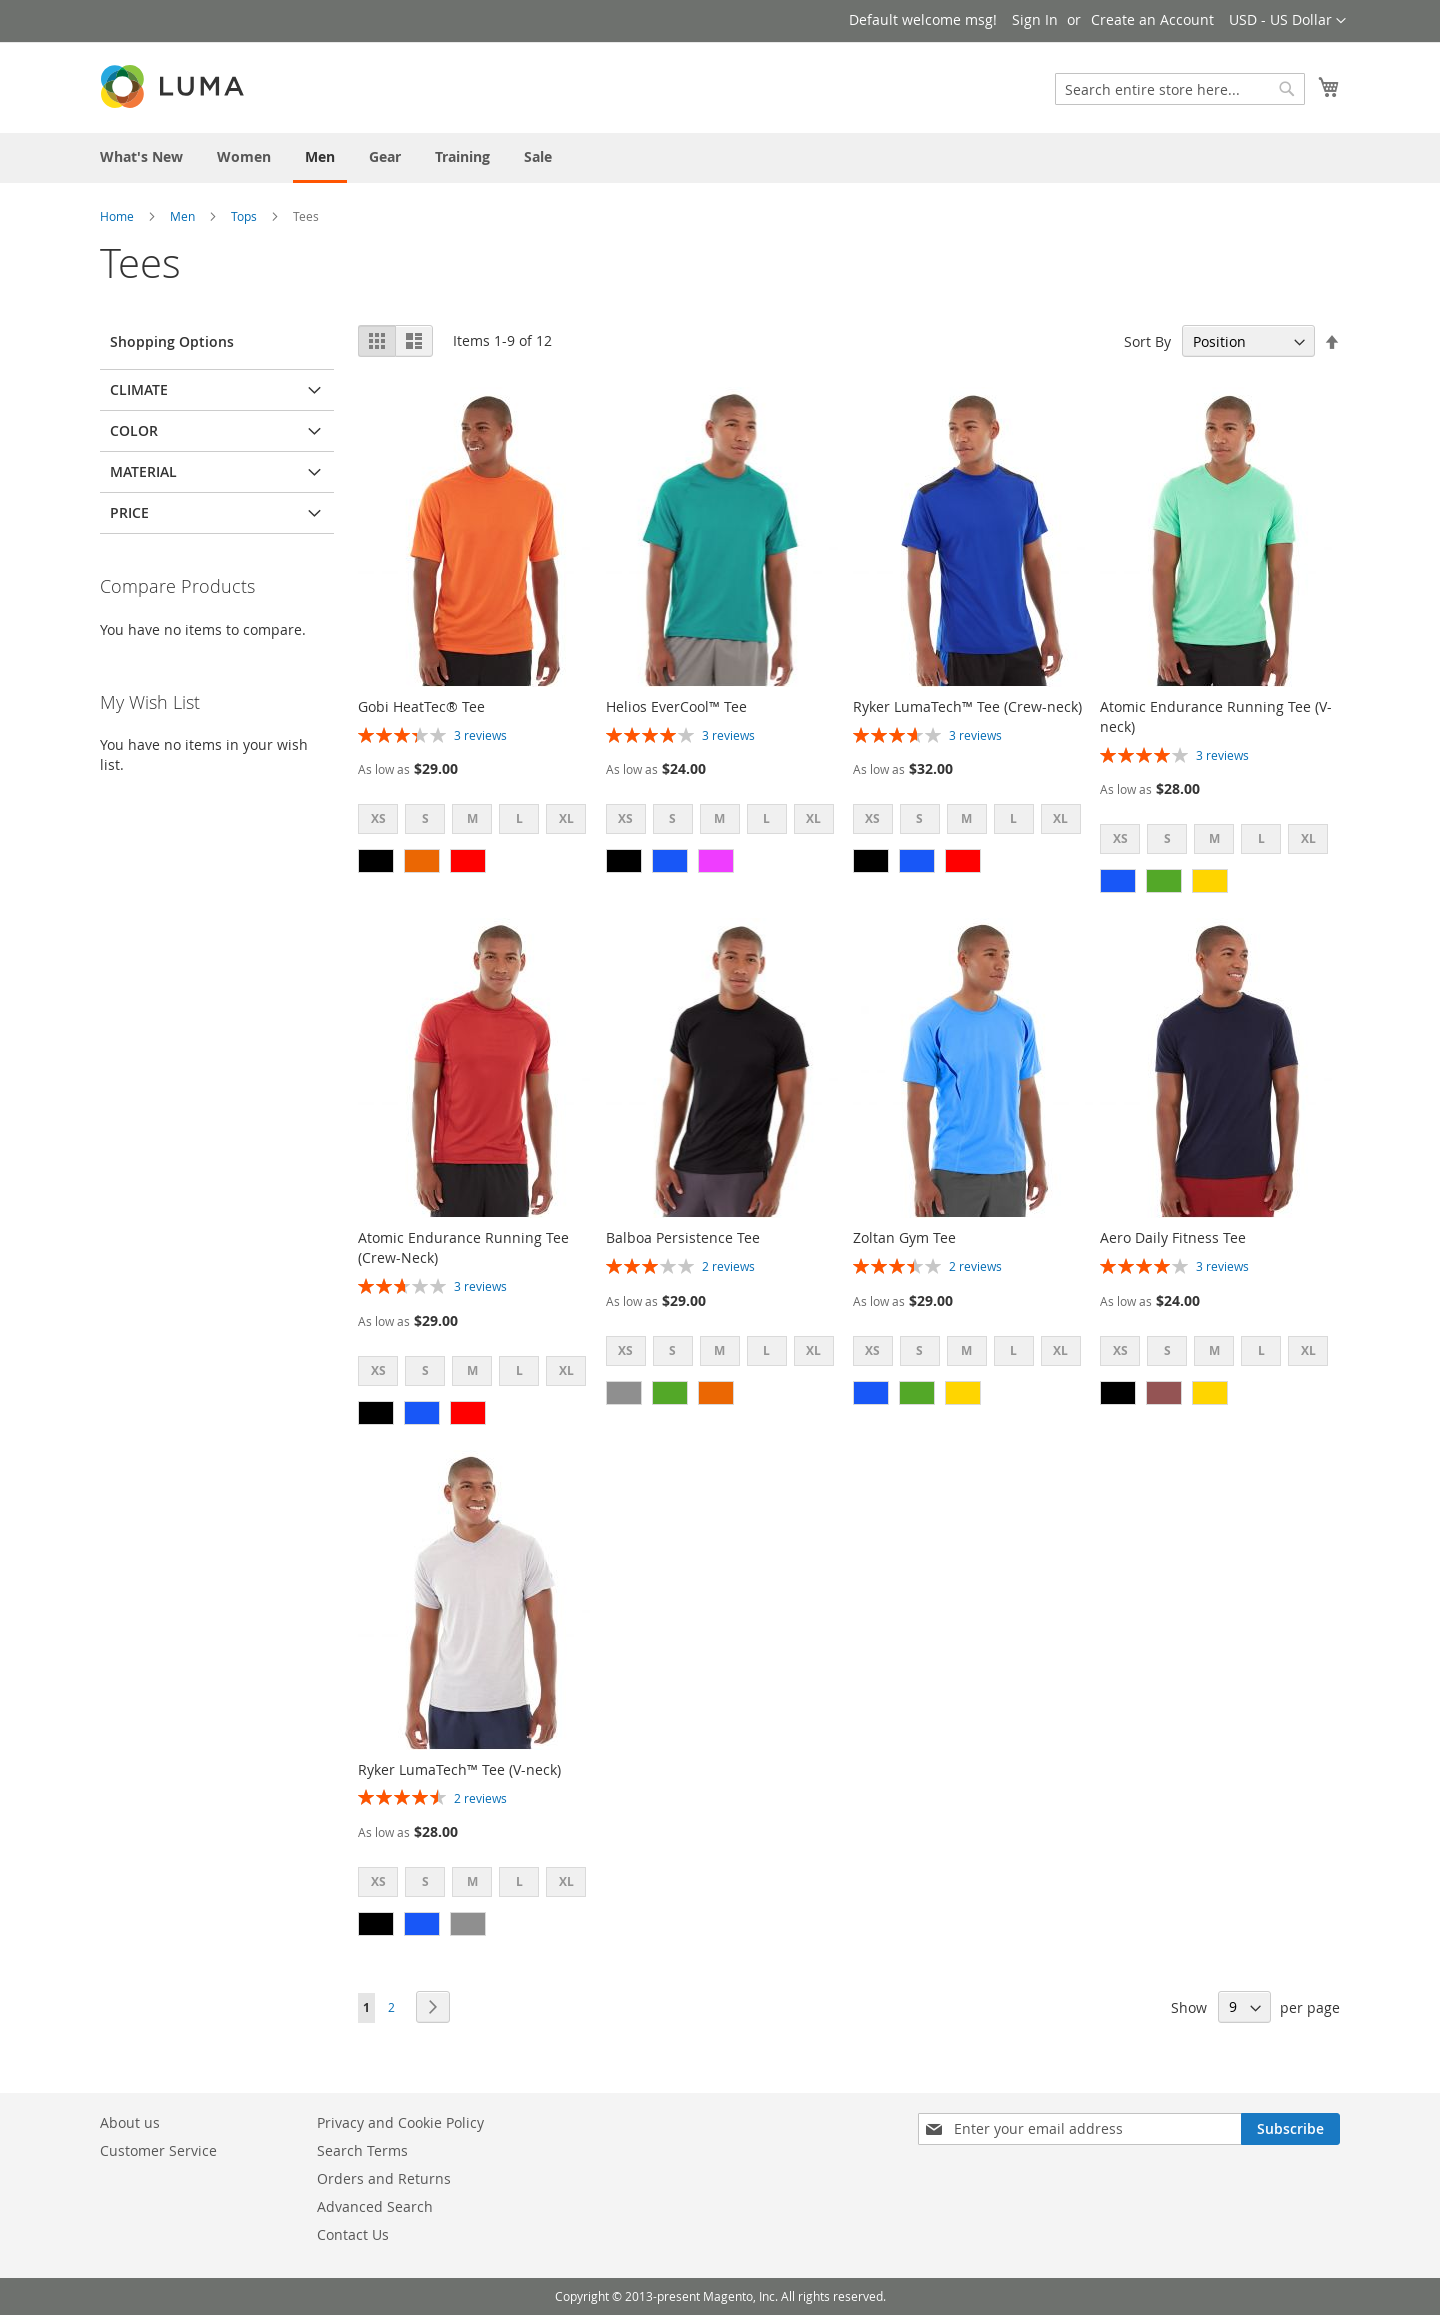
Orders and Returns (384, 2178)
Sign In (1035, 19)
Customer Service (158, 2150)
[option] (376, 861)
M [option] (472, 818)
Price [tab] (129, 512)
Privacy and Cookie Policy (400, 2122)
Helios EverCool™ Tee (676, 706)
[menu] (720, 158)
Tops (244, 216)
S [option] (425, 818)
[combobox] (1180, 89)
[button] (1287, 21)
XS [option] (378, 818)
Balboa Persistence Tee (683, 1237)
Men (182, 216)
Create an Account (1152, 19)
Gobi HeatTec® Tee (421, 706)
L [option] (519, 818)
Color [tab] (134, 430)
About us (130, 2122)
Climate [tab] (139, 389)
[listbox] (478, 821)
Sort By (1147, 341)
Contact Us (353, 2234)
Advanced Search (375, 2206)
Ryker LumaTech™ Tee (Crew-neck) (967, 706)
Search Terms (362, 2150)
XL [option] (566, 818)
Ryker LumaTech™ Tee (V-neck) (459, 1769)
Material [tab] (143, 471)
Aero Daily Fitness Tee (1173, 1237)
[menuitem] (141, 156)
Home (117, 216)
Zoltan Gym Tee (904, 1237)
